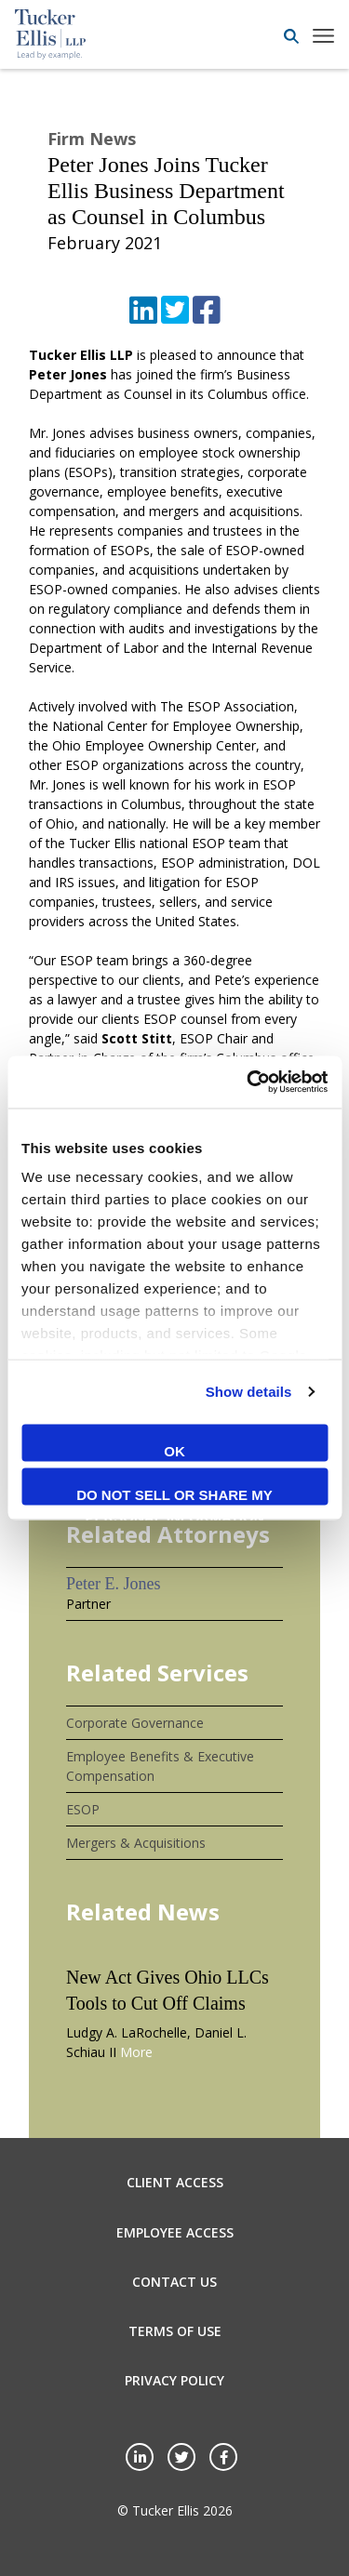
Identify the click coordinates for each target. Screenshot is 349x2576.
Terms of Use (174, 2331)
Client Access (175, 2182)
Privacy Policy (174, 2380)
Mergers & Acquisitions (136, 1843)
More (136, 2052)
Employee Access (175, 2232)
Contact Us (174, 2282)
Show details (249, 1392)
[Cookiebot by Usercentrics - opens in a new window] (248, 1082)
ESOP (83, 1809)
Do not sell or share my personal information (174, 1496)
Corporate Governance (135, 1723)
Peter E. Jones (113, 1583)
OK (174, 1450)
